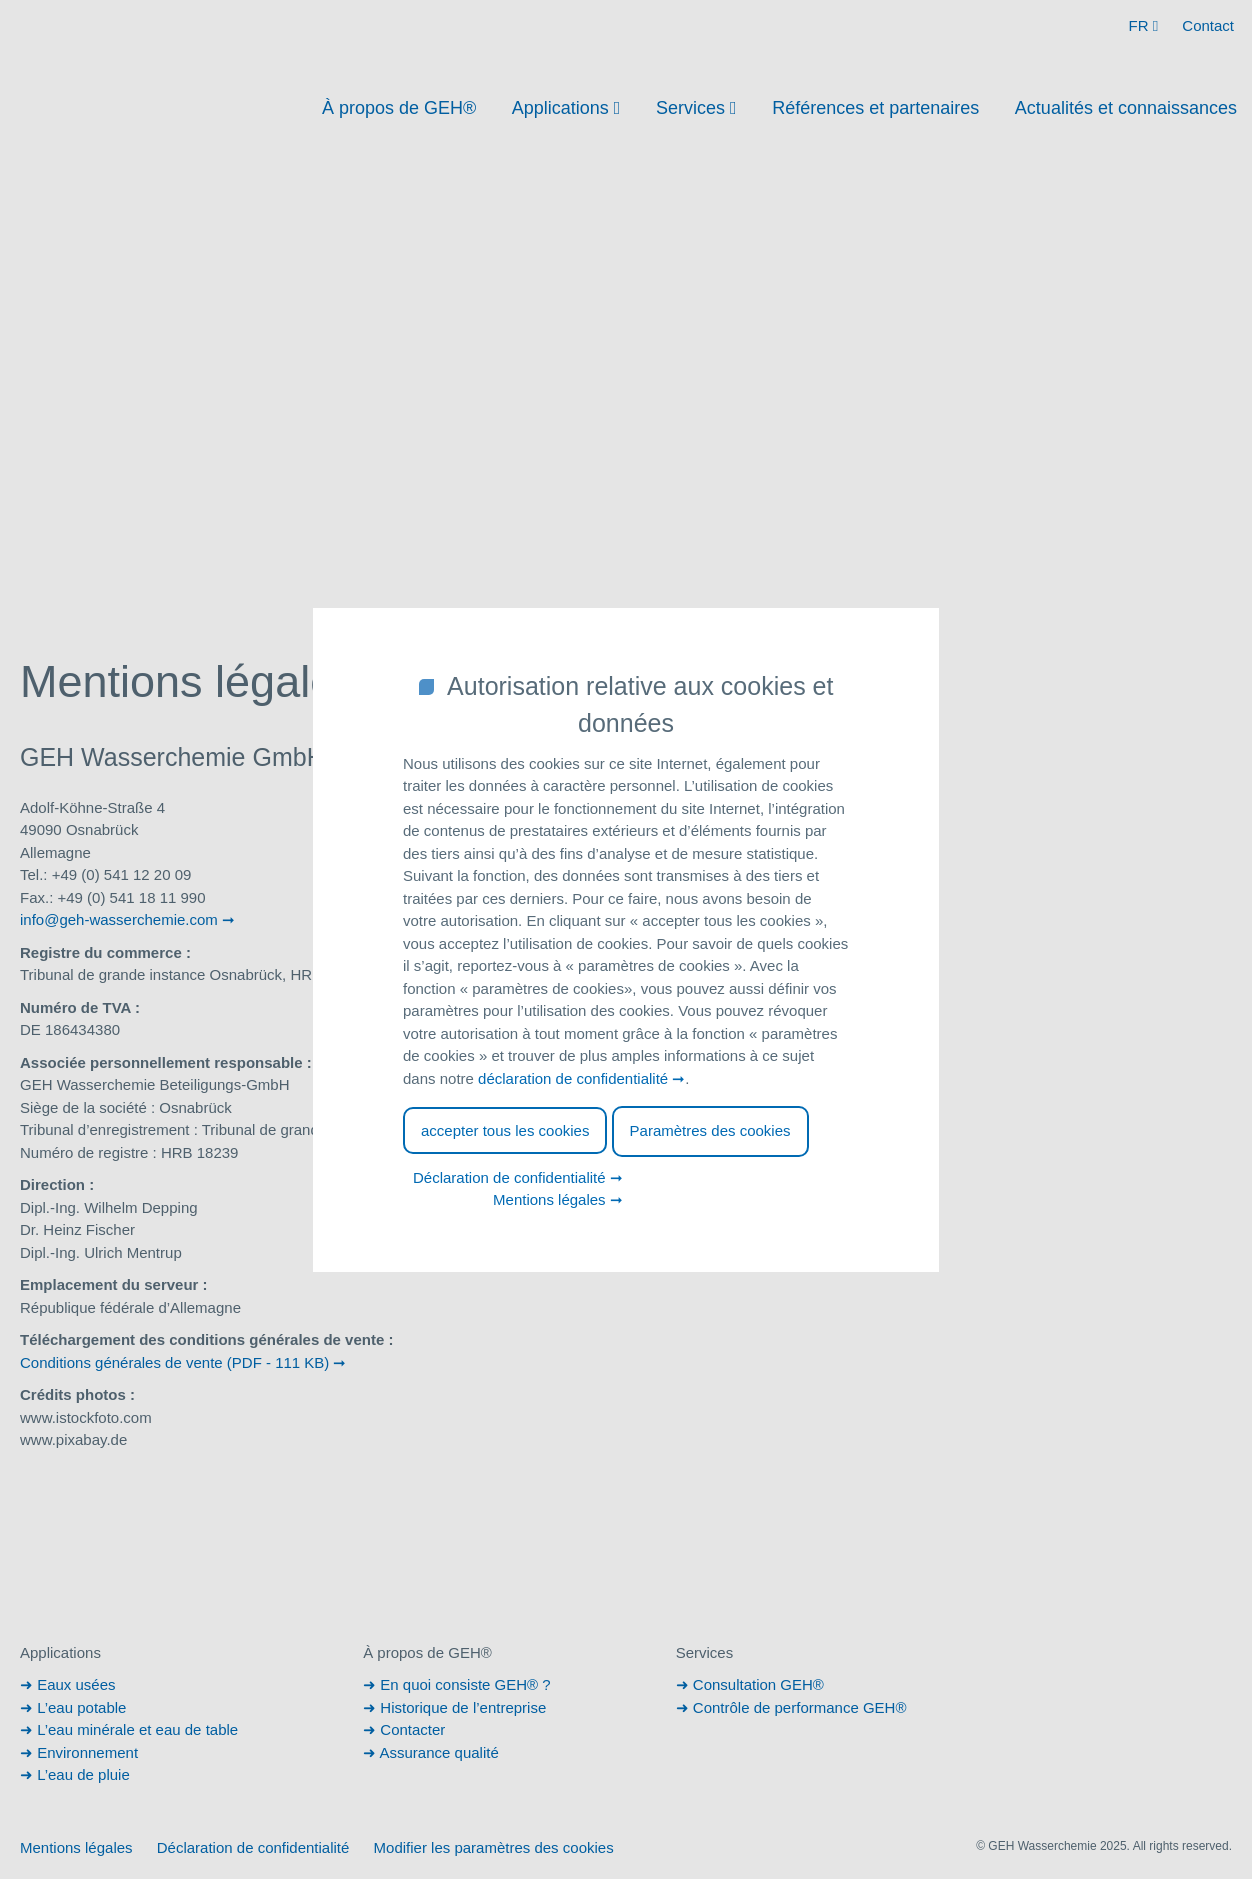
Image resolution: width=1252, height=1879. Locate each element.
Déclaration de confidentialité (509, 1177)
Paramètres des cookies (710, 1130)
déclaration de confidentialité (573, 1078)
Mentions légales (549, 1199)
